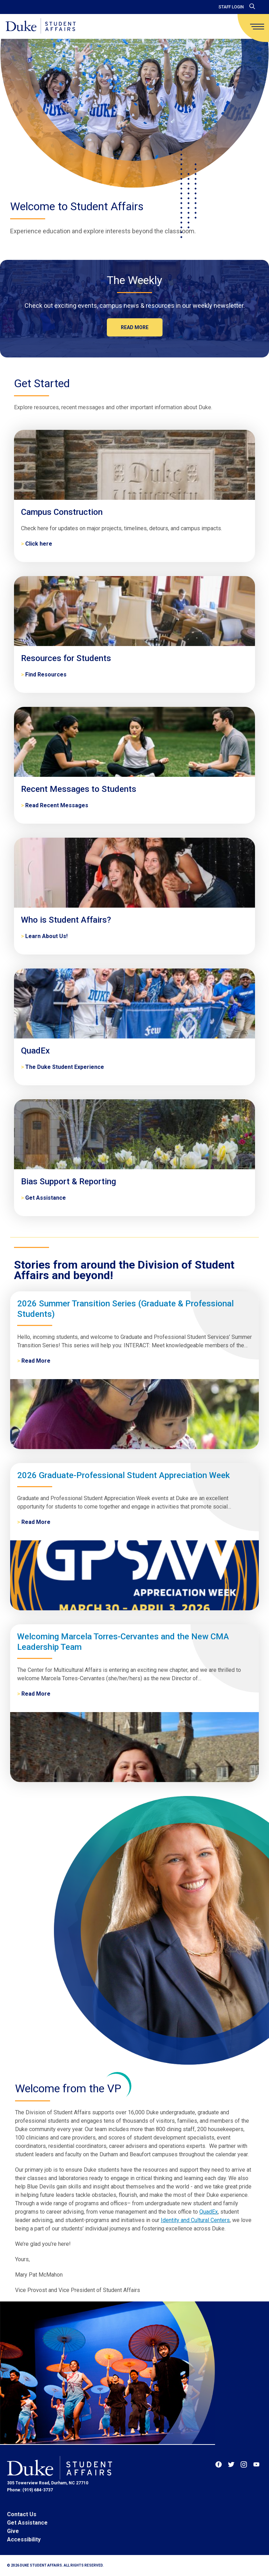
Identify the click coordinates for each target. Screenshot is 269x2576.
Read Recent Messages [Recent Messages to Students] (56, 805)
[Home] (41, 26)
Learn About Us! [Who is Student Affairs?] (46, 936)
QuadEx (208, 2211)
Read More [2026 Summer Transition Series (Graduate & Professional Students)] (35, 1360)
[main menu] (257, 26)
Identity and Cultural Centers (195, 2220)
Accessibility (24, 2539)
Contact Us (21, 2514)
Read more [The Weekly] (135, 327)
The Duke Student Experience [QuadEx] (64, 1067)
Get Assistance (27, 2522)
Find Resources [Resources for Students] (46, 674)
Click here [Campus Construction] (38, 543)
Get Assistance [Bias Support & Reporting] (45, 1197)
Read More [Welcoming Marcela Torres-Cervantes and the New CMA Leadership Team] (35, 1693)
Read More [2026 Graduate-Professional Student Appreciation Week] (35, 1522)
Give (13, 2531)
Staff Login (231, 7)
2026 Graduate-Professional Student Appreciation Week (123, 1475)
